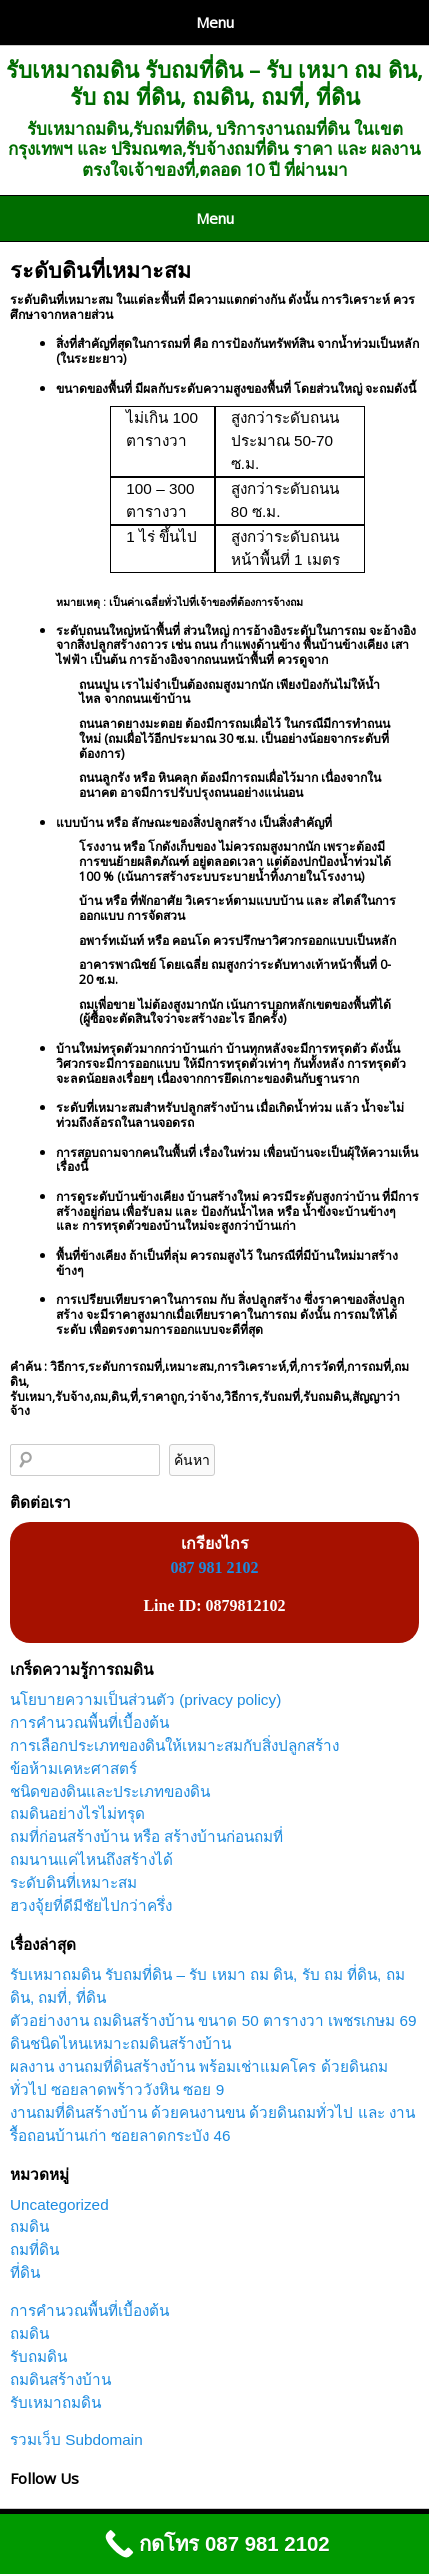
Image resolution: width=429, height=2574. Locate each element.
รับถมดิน (38, 2356)
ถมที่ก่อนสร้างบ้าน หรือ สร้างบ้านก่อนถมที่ (147, 1836)
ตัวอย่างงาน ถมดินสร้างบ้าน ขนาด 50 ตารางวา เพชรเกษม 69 (213, 2020)
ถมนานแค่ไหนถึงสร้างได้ (91, 1859)
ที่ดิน (25, 2272)
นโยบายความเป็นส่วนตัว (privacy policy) (145, 1699)
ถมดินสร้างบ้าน (60, 2379)
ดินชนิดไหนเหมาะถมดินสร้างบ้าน (120, 2043)
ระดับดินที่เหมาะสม (100, 269)
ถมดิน (29, 2226)
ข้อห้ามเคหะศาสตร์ (73, 1768)
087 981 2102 (215, 1567)
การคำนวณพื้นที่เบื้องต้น (89, 1722)
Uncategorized (59, 2204)
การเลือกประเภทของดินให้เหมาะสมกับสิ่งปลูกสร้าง (174, 1745)
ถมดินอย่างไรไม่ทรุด (77, 1813)
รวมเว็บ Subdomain (76, 2439)
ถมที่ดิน (34, 2249)
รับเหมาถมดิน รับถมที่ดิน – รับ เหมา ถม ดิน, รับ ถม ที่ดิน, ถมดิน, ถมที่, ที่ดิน (214, 82)
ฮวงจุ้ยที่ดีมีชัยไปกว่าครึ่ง (91, 1905)
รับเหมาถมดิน (55, 2402)
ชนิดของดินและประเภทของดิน (110, 1791)
